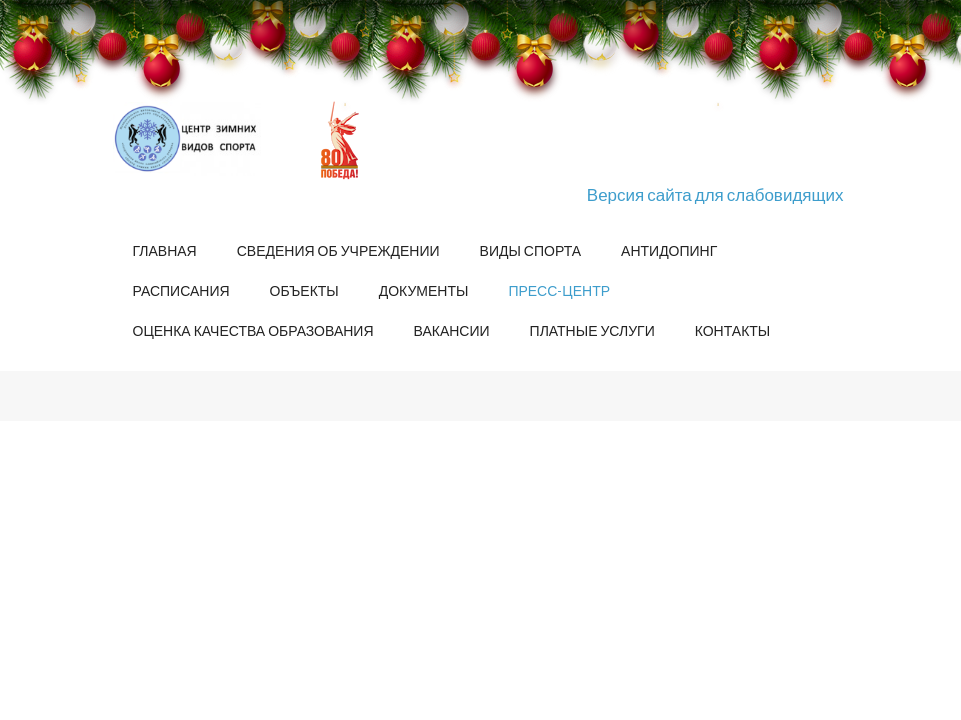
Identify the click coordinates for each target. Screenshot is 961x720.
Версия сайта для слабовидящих (715, 194)
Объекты (304, 290)
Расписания (181, 290)
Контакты (733, 330)
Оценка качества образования (253, 330)
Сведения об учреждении (338, 250)
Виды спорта (530, 250)
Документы (424, 290)
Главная (165, 250)
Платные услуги (592, 330)
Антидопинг (669, 250)
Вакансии (452, 330)
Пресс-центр (559, 290)
